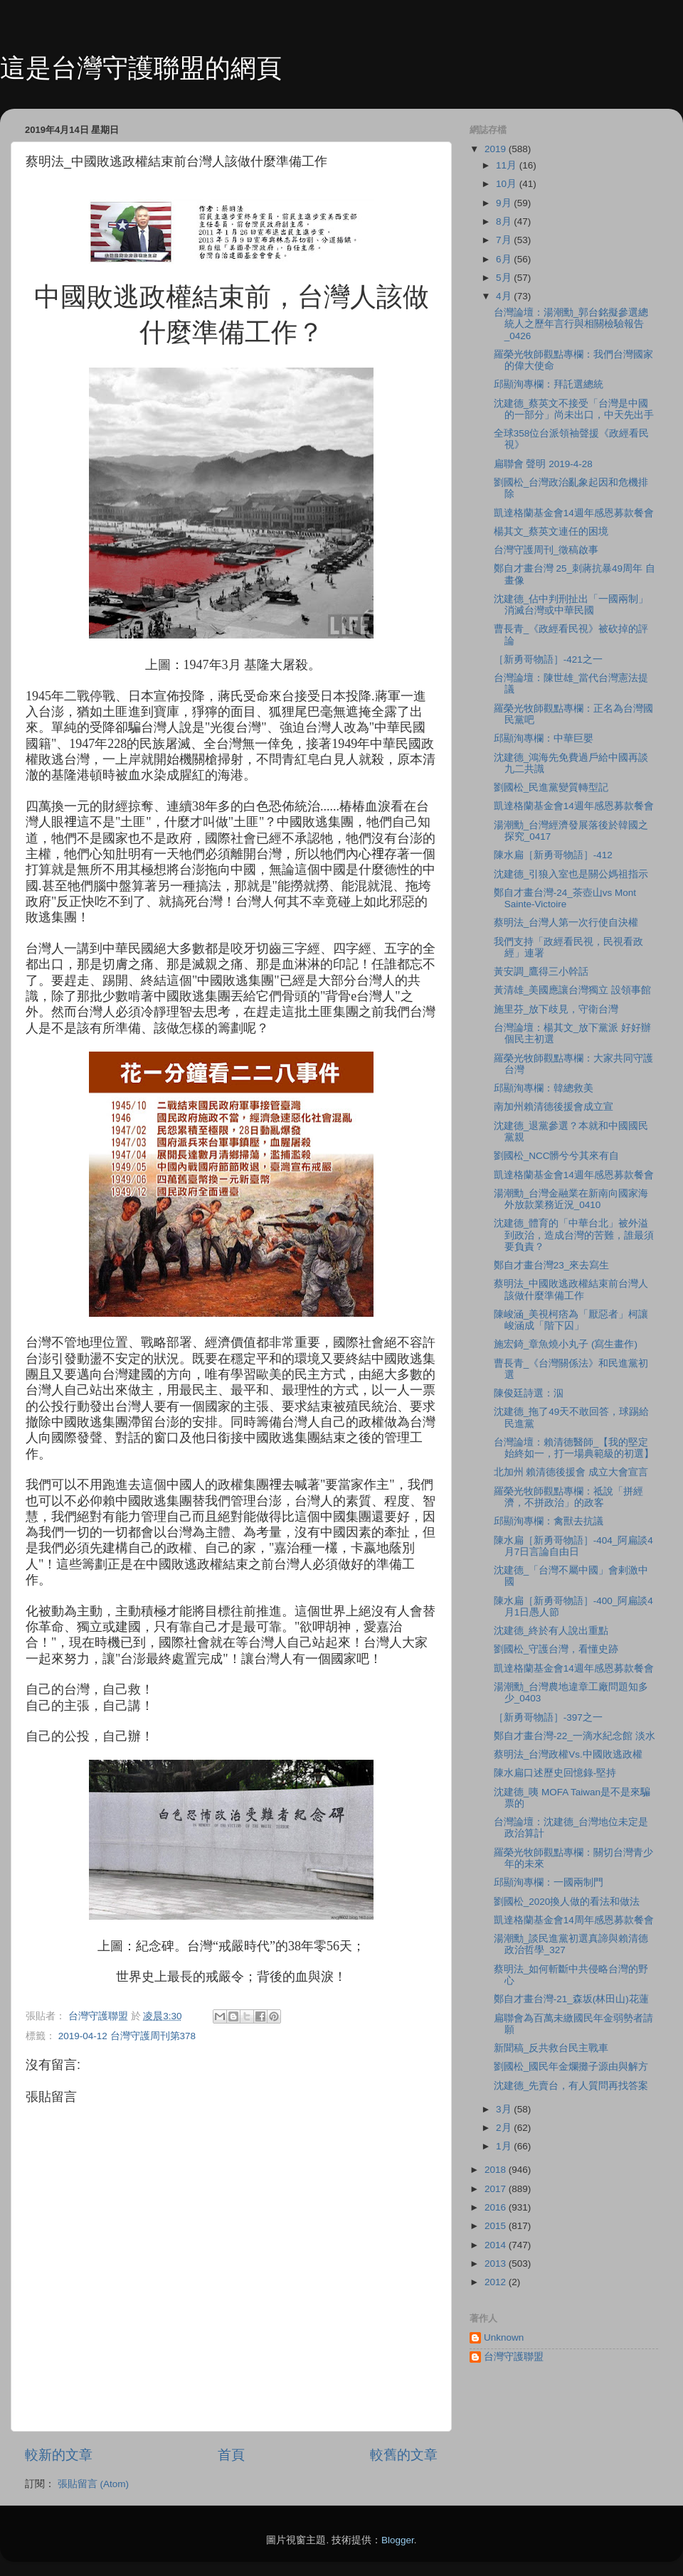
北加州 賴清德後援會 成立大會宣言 (571, 1472)
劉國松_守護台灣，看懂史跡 (556, 1649)
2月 (505, 2127)
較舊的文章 (404, 2454)
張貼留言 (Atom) (93, 2484)
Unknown (504, 2337)
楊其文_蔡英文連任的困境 (551, 531)
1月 (505, 2146)
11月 (507, 165)
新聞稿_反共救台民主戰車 (551, 2048)
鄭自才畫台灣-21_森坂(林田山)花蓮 (571, 1999)
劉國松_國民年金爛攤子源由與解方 (571, 2066)
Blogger (397, 2540)
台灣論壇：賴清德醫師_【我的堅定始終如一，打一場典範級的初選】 (574, 1448)
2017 (497, 2189)
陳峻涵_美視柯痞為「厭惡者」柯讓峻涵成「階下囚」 (571, 1320)
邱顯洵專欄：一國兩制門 (548, 1882)
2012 (497, 2282)
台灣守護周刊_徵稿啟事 (546, 550)
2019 (497, 149)
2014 (497, 2245)
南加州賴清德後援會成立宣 (553, 1106)
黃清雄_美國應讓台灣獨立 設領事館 (572, 990)
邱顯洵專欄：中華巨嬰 (543, 738)
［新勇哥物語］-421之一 (548, 659)
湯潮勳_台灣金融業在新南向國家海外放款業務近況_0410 (571, 1199)
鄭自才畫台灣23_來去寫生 (552, 1265)
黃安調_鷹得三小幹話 (541, 971)
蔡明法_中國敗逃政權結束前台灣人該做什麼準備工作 (571, 1289)
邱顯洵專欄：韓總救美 (543, 1088)
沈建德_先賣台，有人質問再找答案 (571, 2085)
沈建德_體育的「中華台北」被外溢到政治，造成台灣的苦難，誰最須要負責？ (574, 1234)
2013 (497, 2263)
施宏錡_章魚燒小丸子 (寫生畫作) (565, 1344)
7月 (505, 240)
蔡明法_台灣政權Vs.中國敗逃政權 (568, 1754)
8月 (505, 221)
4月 (505, 296)
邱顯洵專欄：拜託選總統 (548, 384)
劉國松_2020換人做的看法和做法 (567, 1901)
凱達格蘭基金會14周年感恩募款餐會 (574, 1920)
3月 (505, 2109)
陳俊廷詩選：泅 (528, 1393)
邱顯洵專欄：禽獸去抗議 (548, 1521)
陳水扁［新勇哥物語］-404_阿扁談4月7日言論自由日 (573, 1546)
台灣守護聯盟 (514, 2356)
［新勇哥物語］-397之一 (548, 1717)
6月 (505, 259)
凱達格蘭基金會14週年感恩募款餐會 (574, 513)
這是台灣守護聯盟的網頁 (141, 67)
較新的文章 (58, 2454)
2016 (497, 2207)
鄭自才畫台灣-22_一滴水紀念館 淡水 (574, 1736)
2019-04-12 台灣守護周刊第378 (127, 2036)
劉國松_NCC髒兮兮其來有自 (557, 1155)
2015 (497, 2225)
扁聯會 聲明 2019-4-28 (543, 464)
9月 (505, 203)
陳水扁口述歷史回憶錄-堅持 (555, 1773)
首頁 (231, 2454)
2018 (497, 2169)
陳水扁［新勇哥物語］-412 (553, 855)
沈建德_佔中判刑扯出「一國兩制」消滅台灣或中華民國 (571, 605)
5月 (505, 277)
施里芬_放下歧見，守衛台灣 (556, 1009)
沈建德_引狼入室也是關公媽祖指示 (571, 874)
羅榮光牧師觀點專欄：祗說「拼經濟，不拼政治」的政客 (568, 1497)
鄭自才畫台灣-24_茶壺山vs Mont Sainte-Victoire (565, 898)
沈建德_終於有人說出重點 (551, 1630)
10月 (507, 183)
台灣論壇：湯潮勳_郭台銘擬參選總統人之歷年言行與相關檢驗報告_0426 (571, 324)
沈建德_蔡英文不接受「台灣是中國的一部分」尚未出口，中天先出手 (574, 409)
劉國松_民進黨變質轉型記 (551, 787)
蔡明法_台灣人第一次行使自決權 (566, 922)
